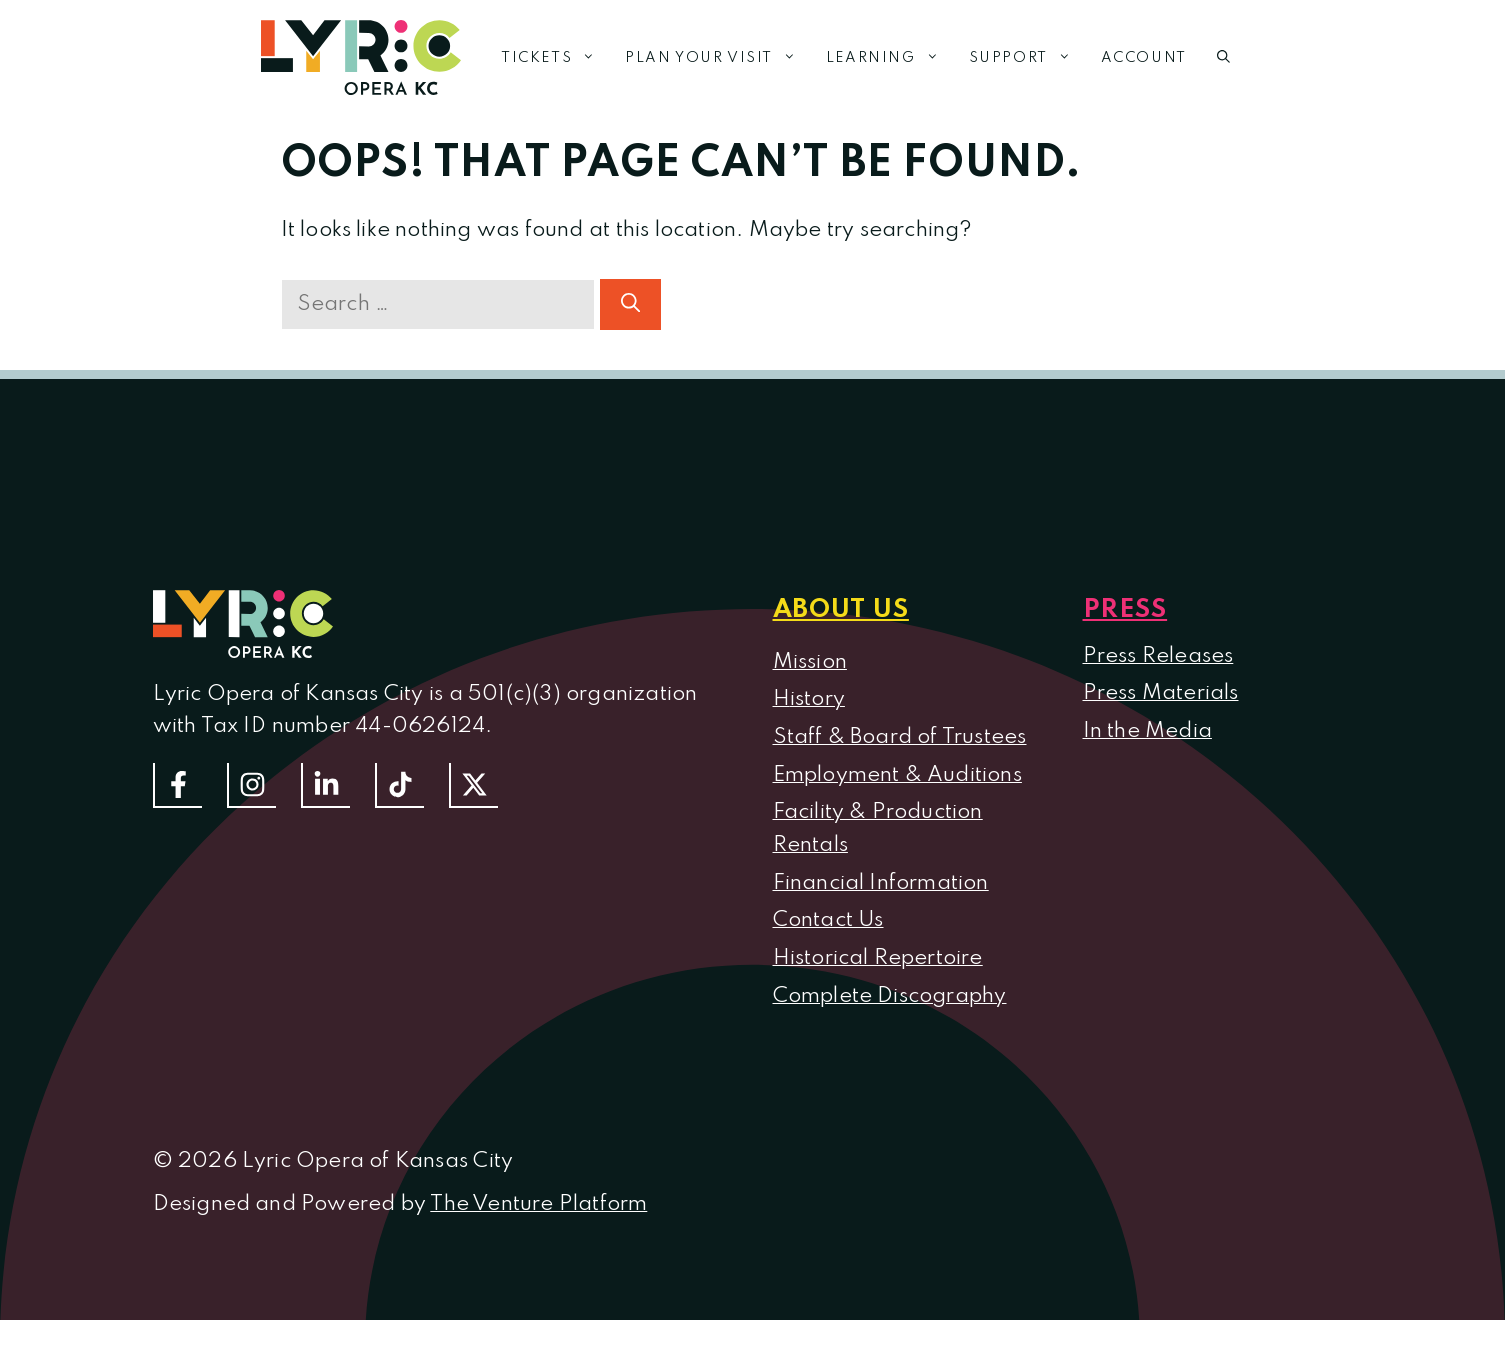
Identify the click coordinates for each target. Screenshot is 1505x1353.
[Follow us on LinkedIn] (325, 785)
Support (1027, 58)
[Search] (630, 304)
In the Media (1147, 731)
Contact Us (828, 920)
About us (841, 610)
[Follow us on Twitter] (473, 785)
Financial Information (881, 883)
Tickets (555, 58)
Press (1125, 610)
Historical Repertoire (878, 958)
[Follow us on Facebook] (177, 785)
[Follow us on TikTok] (399, 785)
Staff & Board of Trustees (900, 737)
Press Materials (1161, 693)
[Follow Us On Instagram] (251, 785)
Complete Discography (890, 996)
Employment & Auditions (897, 775)
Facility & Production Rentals (878, 828)
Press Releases (1158, 656)
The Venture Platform (538, 1204)
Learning (890, 58)
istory (817, 699)
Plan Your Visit (718, 58)
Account (1144, 58)
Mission (810, 662)
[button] (1223, 58)
